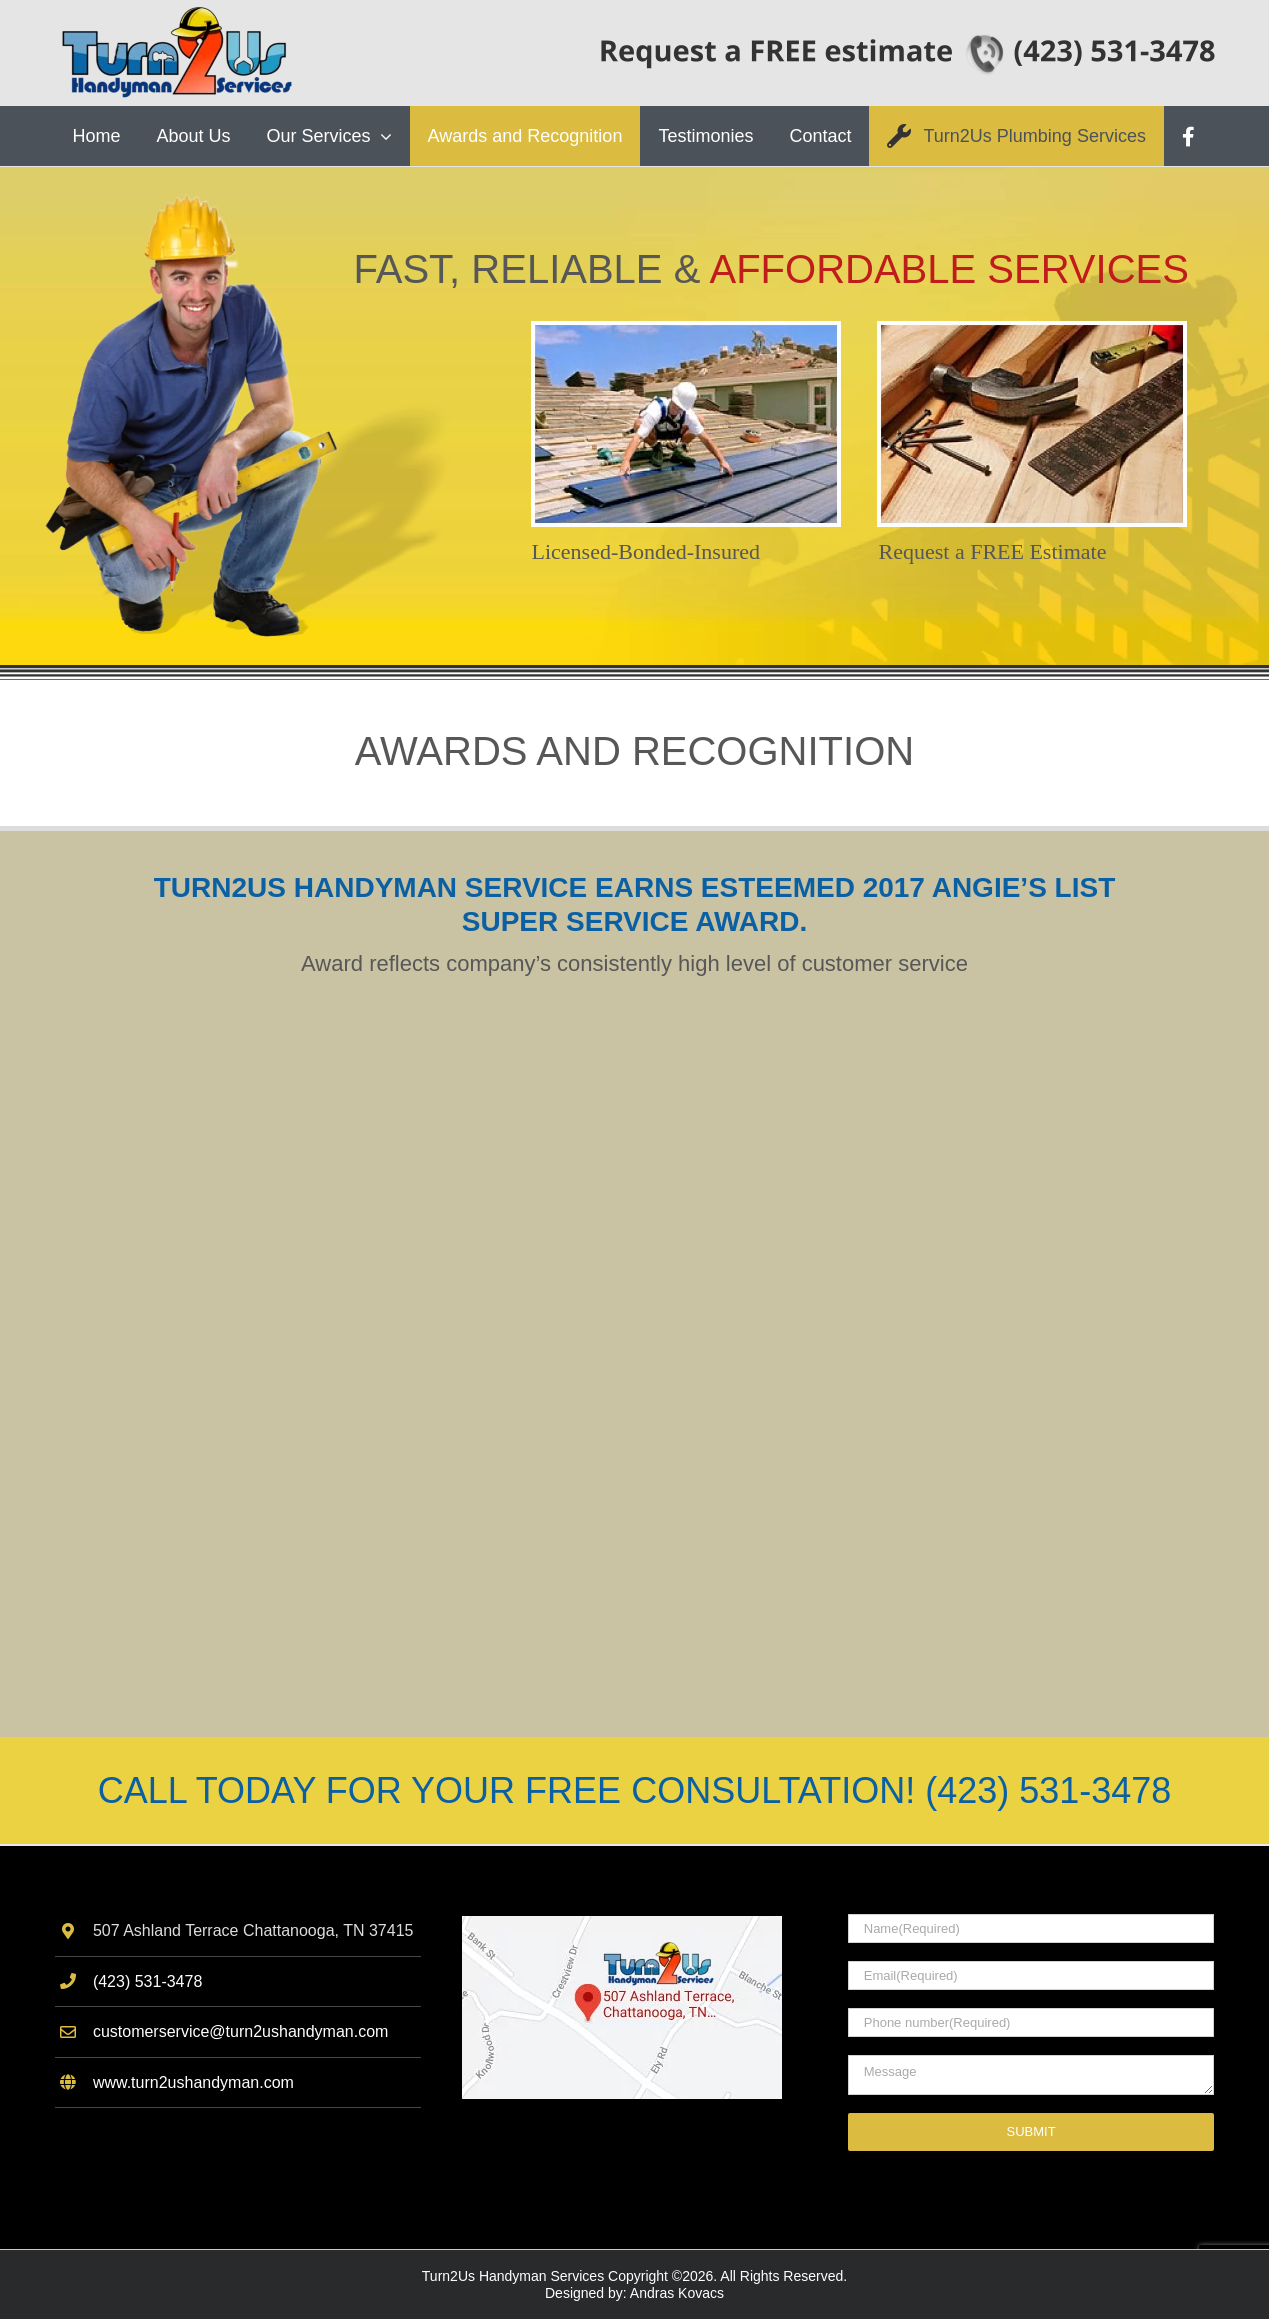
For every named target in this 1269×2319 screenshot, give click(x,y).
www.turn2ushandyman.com (193, 2082)
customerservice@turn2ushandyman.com (240, 2031)
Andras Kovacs (677, 2293)
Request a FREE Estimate (993, 551)
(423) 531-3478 (147, 1981)
